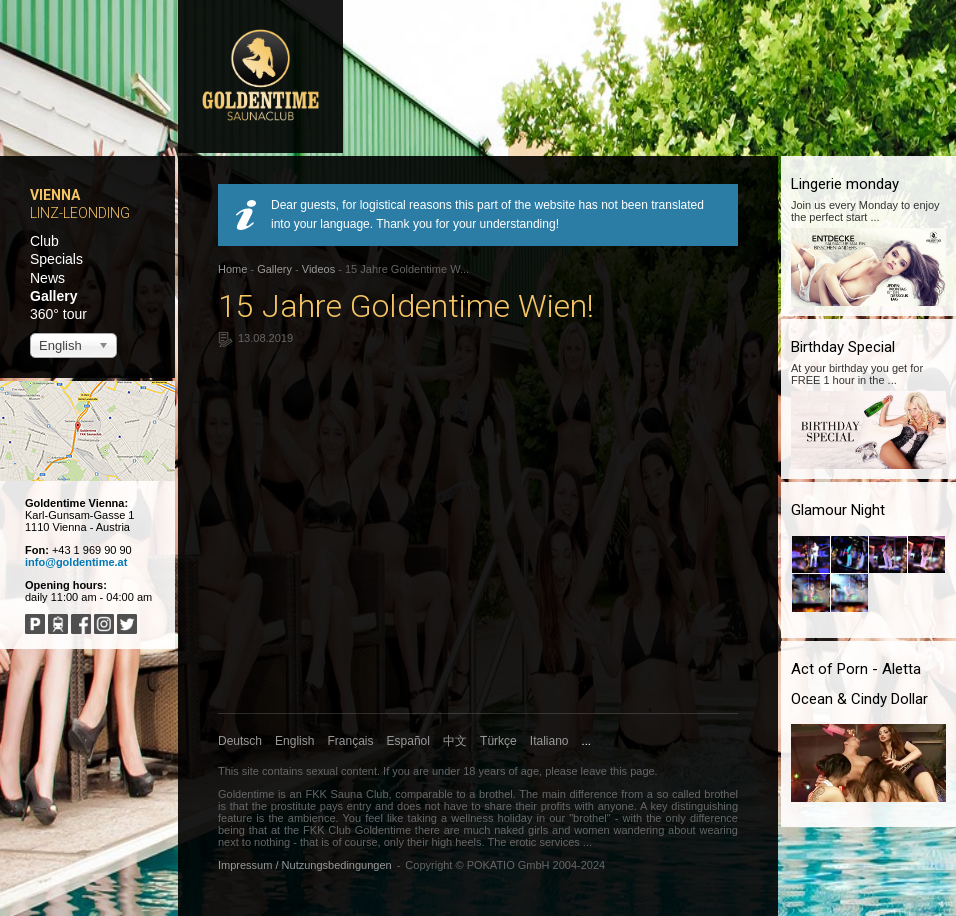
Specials (56, 259)
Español (408, 741)
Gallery (53, 296)
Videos (318, 269)
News (47, 278)
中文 (455, 741)
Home (232, 269)
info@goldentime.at (76, 562)
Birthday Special (843, 347)
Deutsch (240, 741)
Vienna (55, 195)
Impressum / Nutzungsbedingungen (305, 865)
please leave (576, 771)
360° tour (58, 314)
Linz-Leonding (80, 213)
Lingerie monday (845, 184)
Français (351, 741)
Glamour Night (838, 510)
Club (44, 241)
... (586, 741)
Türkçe (498, 741)
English (294, 741)
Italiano (549, 741)
